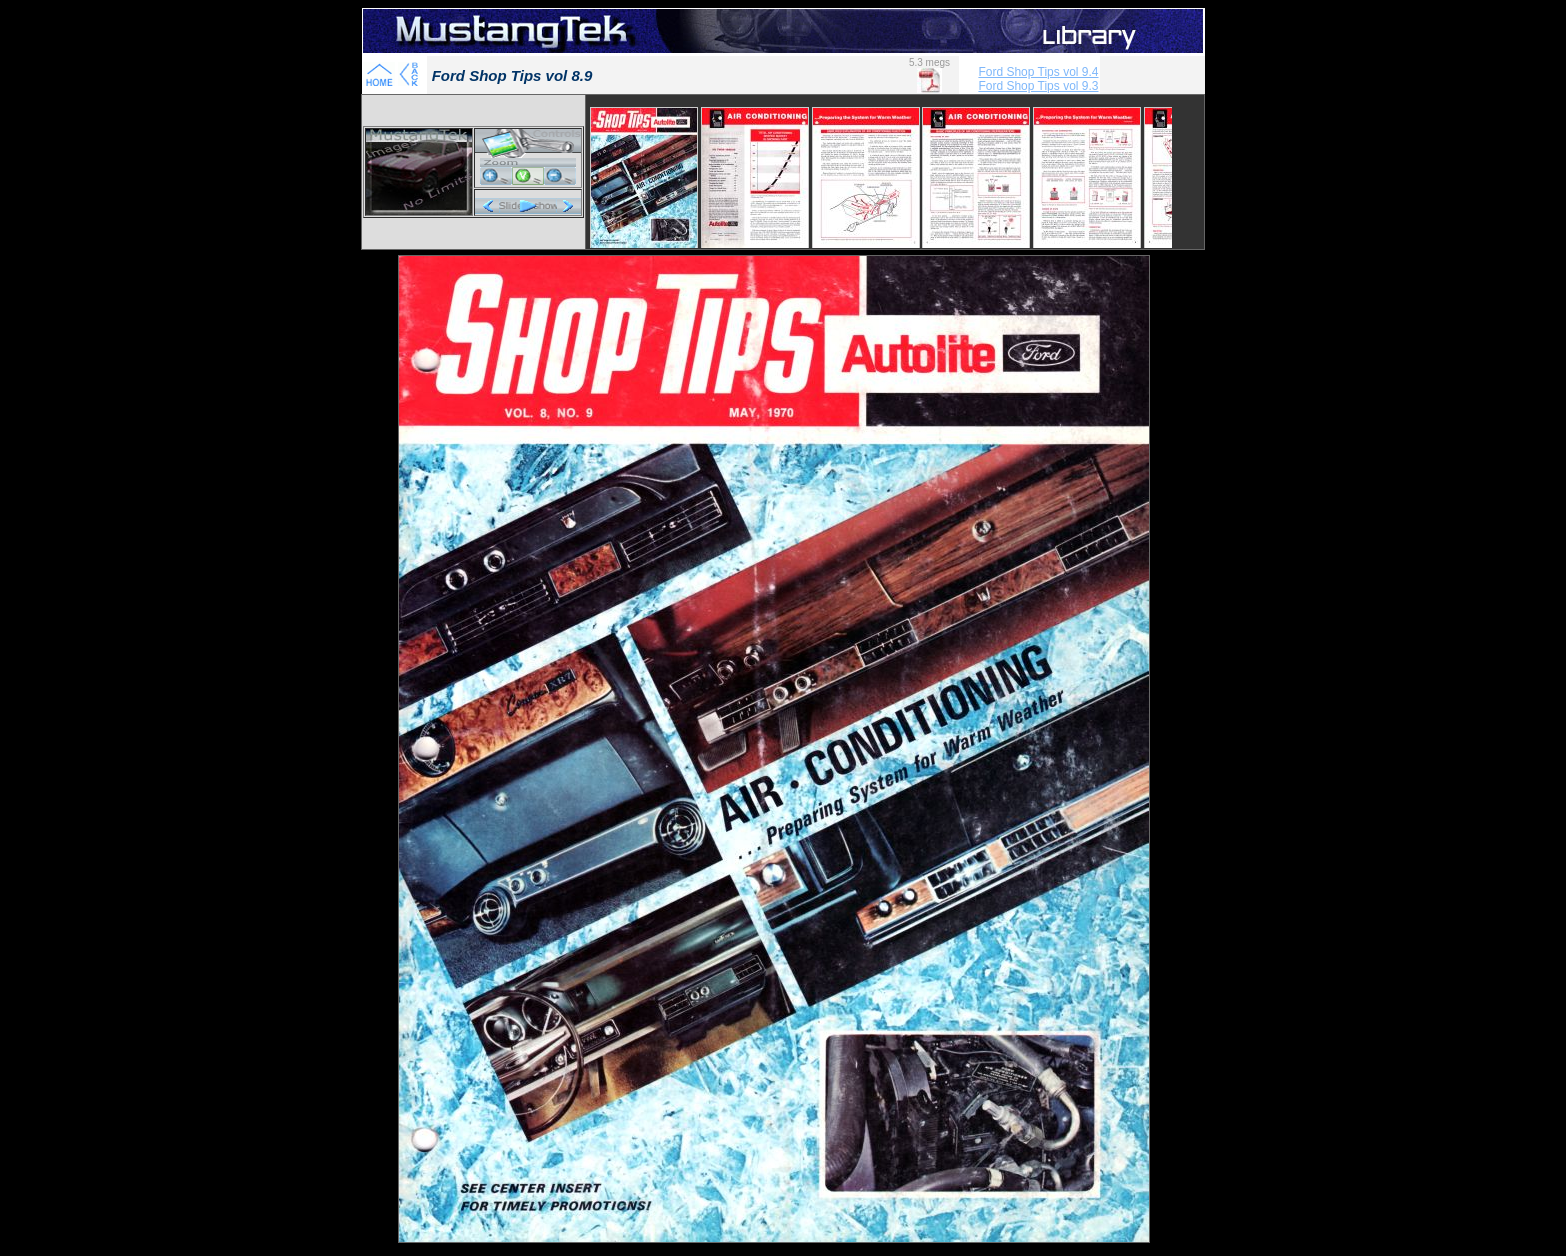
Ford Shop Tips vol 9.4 (1038, 72)
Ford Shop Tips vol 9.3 (1038, 86)
